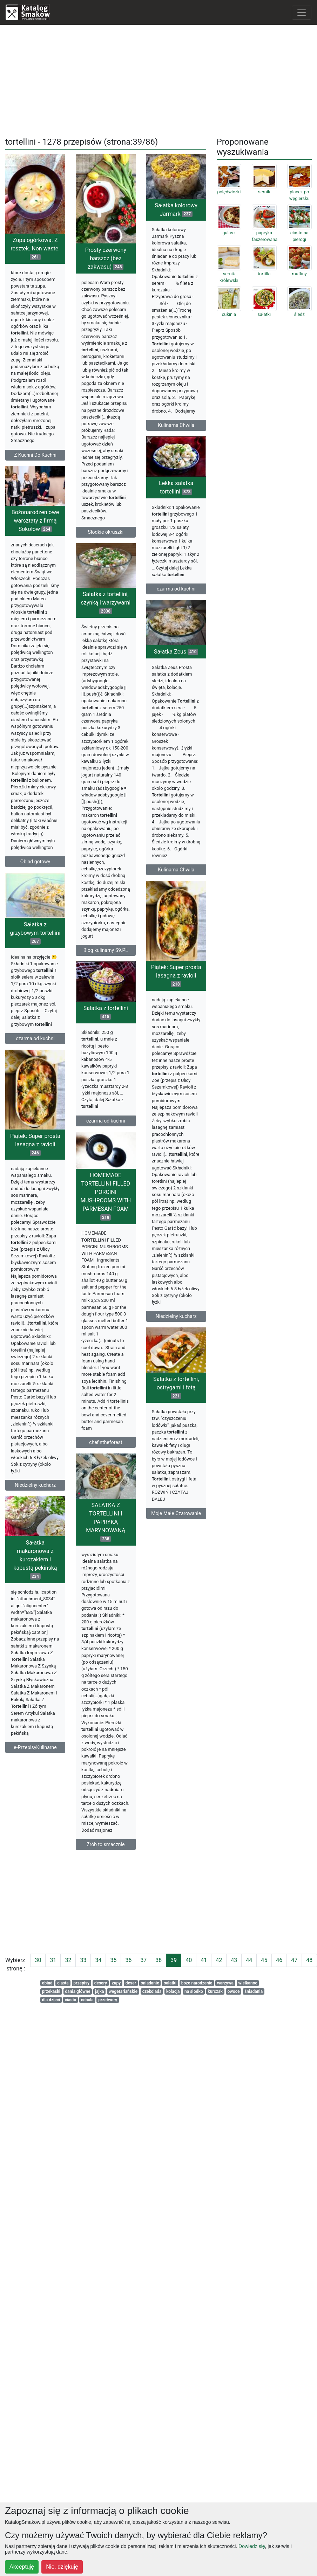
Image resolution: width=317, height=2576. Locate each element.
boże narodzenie (197, 1983)
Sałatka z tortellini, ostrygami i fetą (141, 1642)
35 (113, 1960)
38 (158, 1960)
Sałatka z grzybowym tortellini (35, 976)
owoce (233, 1991)
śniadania (253, 1991)
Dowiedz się (251, 2546)
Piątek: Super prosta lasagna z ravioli (39, 1168)
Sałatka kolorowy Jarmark (39, 486)
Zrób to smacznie (37, 2005)
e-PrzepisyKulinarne (138, 2001)
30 (38, 1960)
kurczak (215, 1991)
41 (204, 1960)
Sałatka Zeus (142, 941)
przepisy (81, 1983)
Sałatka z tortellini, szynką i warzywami (37, 704)
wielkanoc (247, 1983)
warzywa (225, 1983)
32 (68, 1960)
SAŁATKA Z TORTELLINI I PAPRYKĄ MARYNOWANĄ (36, 1683)
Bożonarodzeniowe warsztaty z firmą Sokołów (138, 687)
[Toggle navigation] (301, 13)
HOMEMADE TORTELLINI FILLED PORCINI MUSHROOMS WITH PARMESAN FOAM (37, 1459)
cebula (87, 1999)
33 (83, 1960)
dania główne (77, 1991)
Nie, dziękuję (62, 2567)
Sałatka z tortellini (140, 1160)
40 (189, 1960)
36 (128, 1960)
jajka (99, 1991)
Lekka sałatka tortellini (141, 533)
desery (100, 1983)
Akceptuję (21, 2567)
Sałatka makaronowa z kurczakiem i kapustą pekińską (138, 1814)
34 (98, 1960)
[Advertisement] (158, 79)
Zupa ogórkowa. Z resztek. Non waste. (35, 248)
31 (53, 1960)
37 (143, 1960)
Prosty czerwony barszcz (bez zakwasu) (140, 258)
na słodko (193, 1991)
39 (173, 1960)
